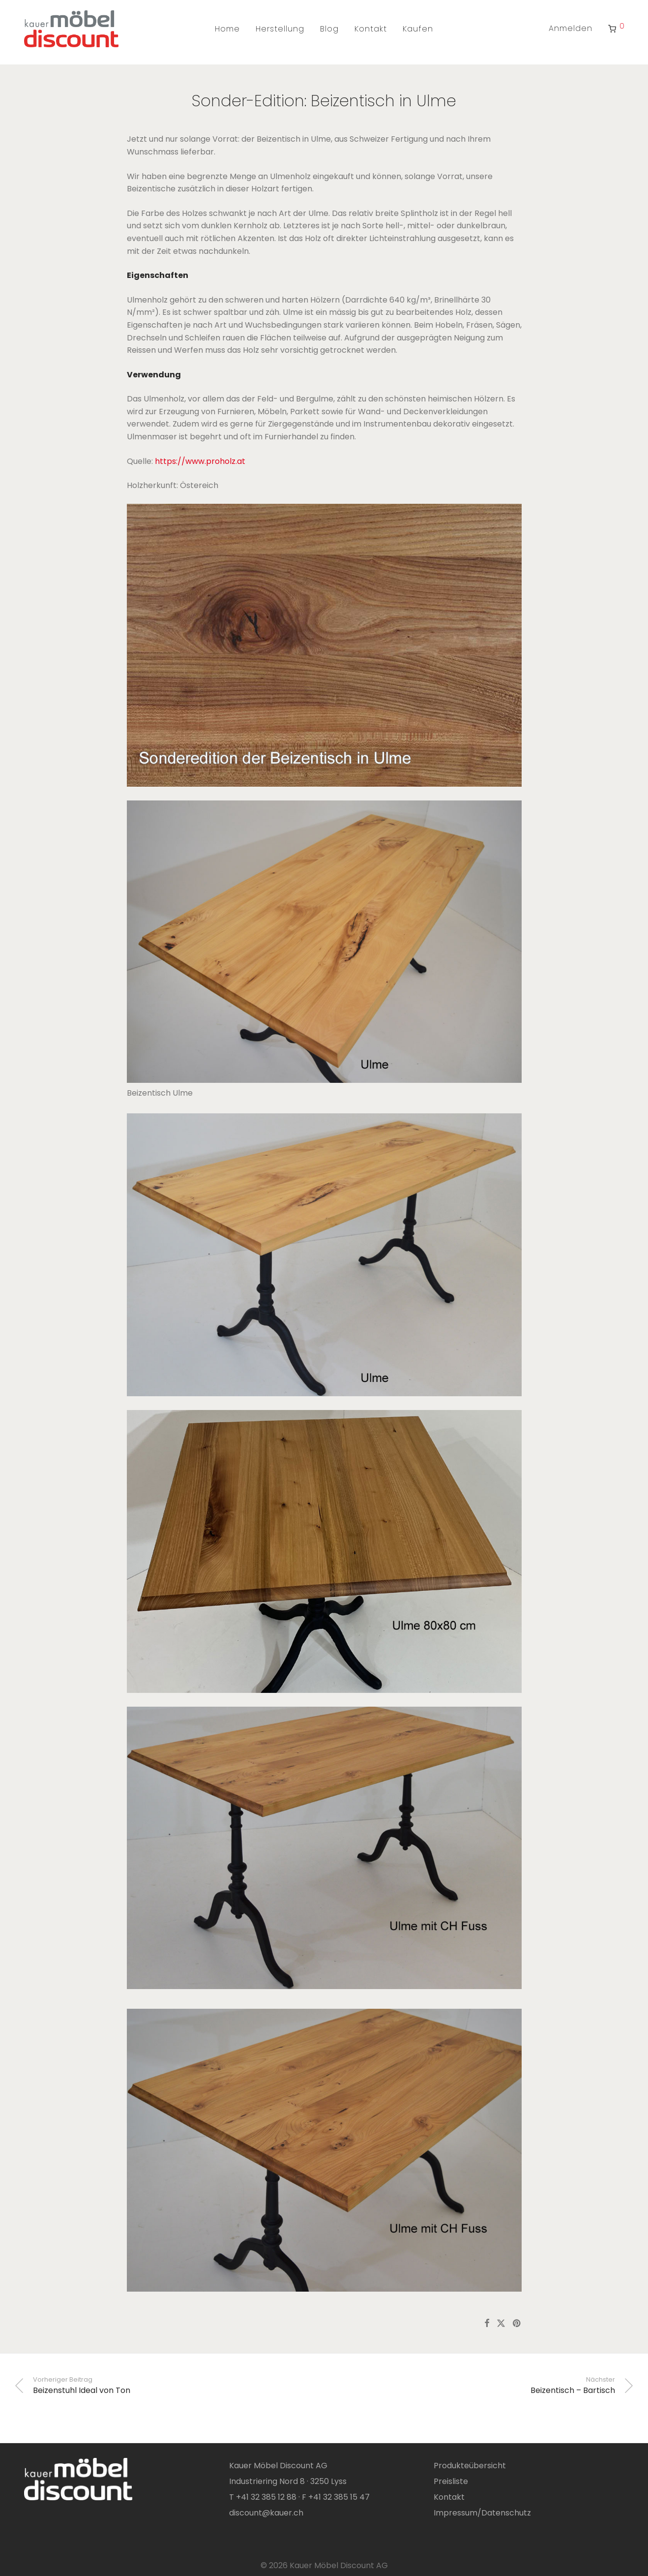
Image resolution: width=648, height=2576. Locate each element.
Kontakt (370, 28)
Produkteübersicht (470, 2465)
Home (227, 28)
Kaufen (418, 28)
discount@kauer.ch (266, 2512)
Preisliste (451, 2481)
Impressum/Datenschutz (482, 2512)
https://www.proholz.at (200, 461)
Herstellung (280, 28)
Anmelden (570, 28)
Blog (329, 28)
